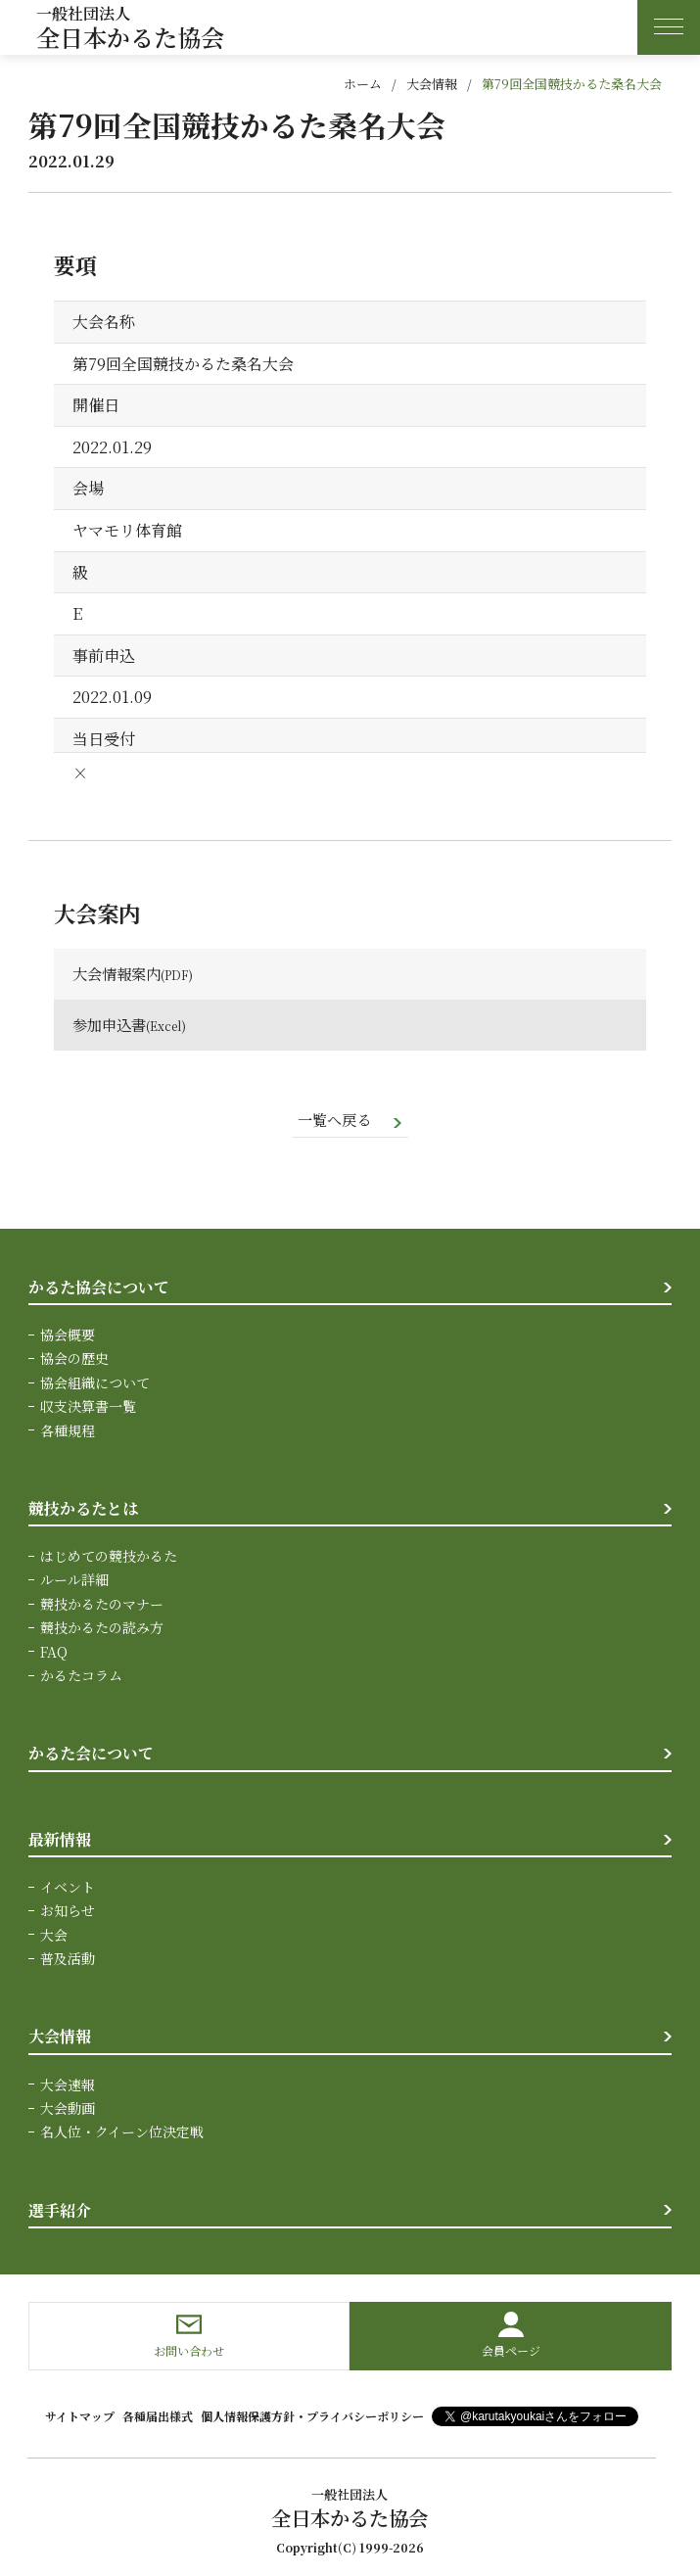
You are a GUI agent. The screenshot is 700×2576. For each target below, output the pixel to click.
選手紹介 (59, 2211)
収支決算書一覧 (88, 1408)
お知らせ (67, 1912)
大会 (54, 1935)
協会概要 (67, 1335)
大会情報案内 (119, 973)
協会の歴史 (74, 1360)
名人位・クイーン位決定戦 (122, 2133)
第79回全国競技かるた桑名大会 (572, 83)
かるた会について (91, 1755)
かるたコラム (81, 1676)
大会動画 (67, 2109)
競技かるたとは (83, 1509)
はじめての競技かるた (108, 1557)
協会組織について (95, 1383)
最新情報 (59, 1840)
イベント (67, 1887)
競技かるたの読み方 (101, 1629)
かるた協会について (98, 1288)
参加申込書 (111, 1024)
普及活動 (67, 1960)
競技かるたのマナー (101, 1605)
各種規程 (67, 1431)
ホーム (363, 83)
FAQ (54, 1653)
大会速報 (67, 2085)
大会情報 (431, 83)
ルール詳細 (74, 1581)
